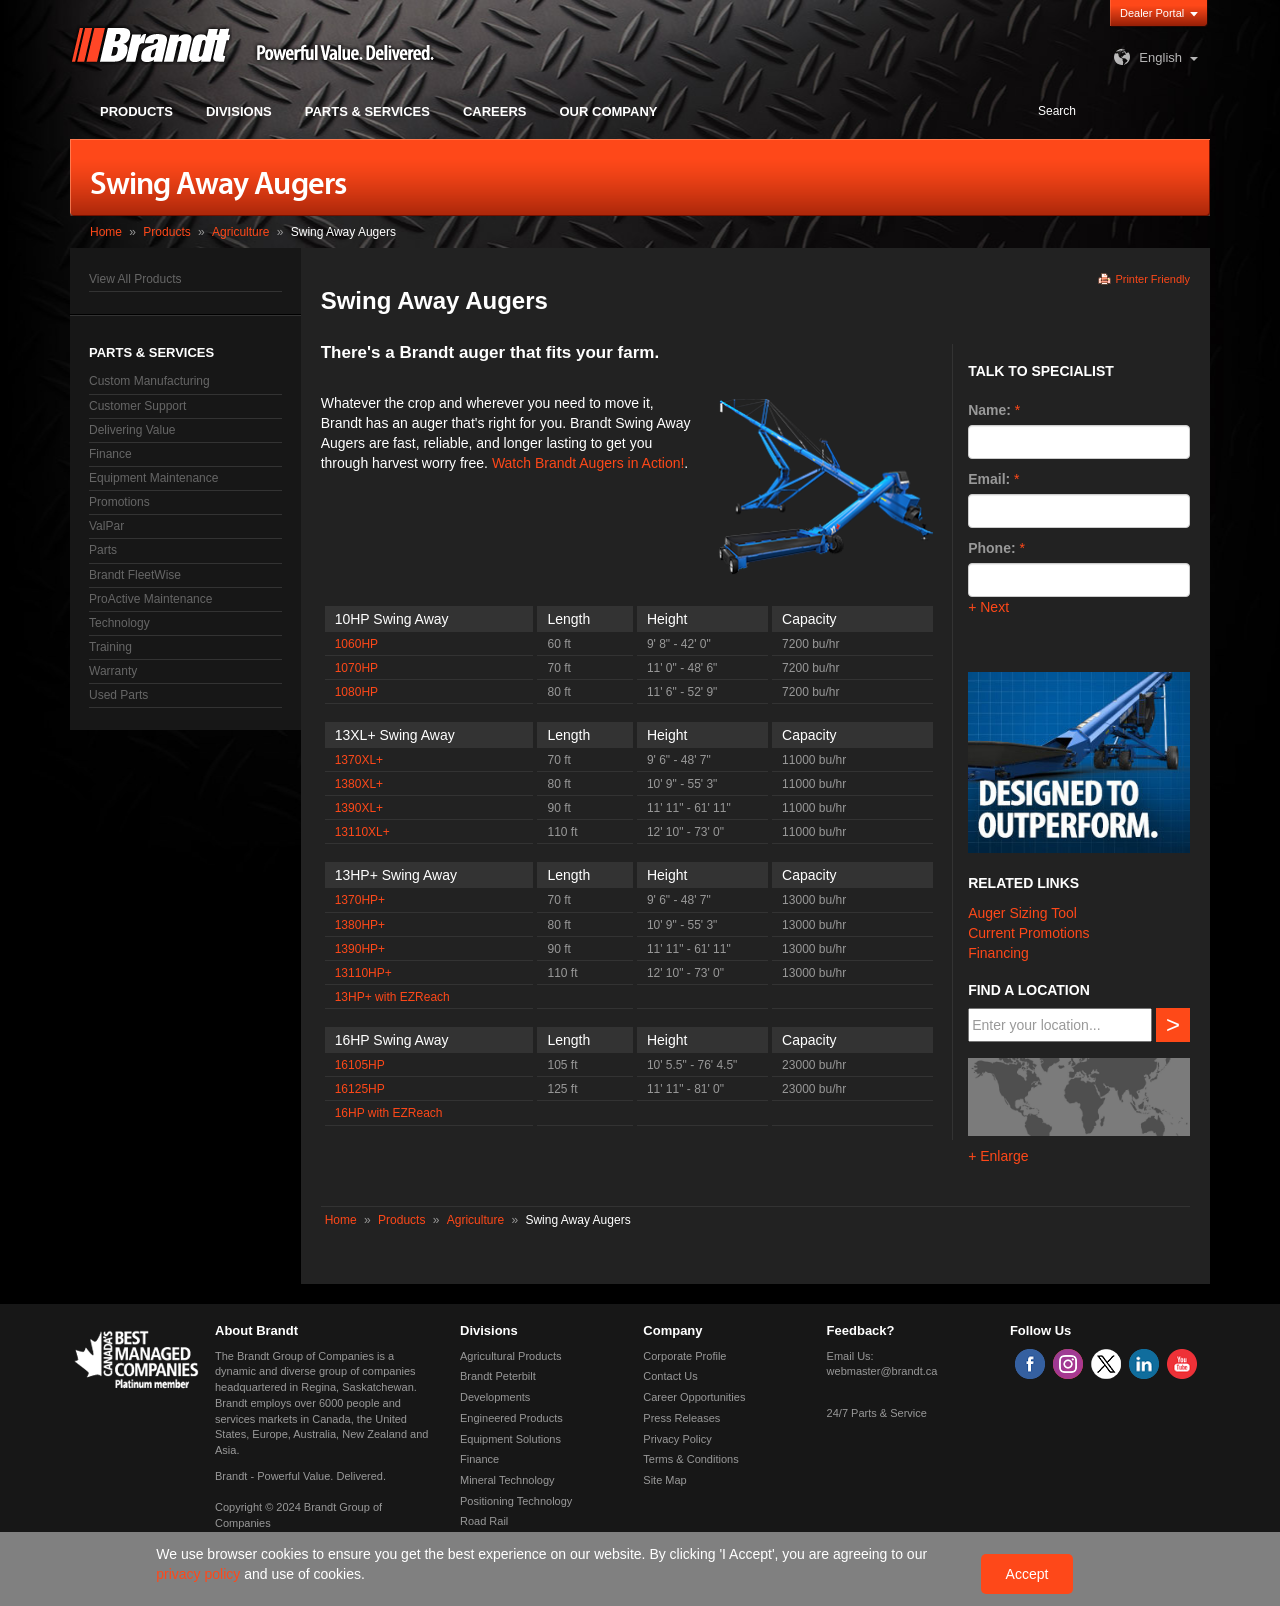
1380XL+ (359, 784)
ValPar (106, 526)
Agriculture (240, 232)
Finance (110, 454)
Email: (989, 479)
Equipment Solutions (510, 1439)
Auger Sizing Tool (1022, 913)
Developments (495, 1397)
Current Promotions (1028, 933)
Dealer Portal (1152, 13)
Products (166, 232)
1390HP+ (360, 949)
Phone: (991, 548)
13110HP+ (363, 973)
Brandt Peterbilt (498, 1376)
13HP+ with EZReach (392, 997)
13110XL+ (362, 832)
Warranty (113, 671)
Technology (119, 623)
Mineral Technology (507, 1480)
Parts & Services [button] (367, 111)
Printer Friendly (1152, 279)
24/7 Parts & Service (877, 1413)
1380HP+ (360, 925)
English (1145, 57)
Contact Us (670, 1376)
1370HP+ (360, 900)
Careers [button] (495, 111)
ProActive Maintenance (150, 599)
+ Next (988, 607)
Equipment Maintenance (153, 478)
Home (106, 232)
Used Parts (118, 695)
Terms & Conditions (690, 1459)
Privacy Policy (677, 1439)
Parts (103, 550)
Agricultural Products (511, 1356)
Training (110, 647)
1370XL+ (359, 760)
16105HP (360, 1065)
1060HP (356, 644)
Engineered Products (511, 1418)
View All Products (135, 279)
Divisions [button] (239, 111)
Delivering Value (132, 430)
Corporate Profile (684, 1356)
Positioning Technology (516, 1501)
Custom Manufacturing (149, 381)
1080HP (356, 692)
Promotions (119, 502)
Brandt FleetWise (135, 575)
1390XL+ (359, 808)
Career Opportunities (694, 1397)
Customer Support (137, 406)
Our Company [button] (609, 111)
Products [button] (136, 111)
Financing (998, 953)
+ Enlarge (998, 1156)
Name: (989, 410)
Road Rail (484, 1521)
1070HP (356, 668)
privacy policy (200, 1574)
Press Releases (681, 1418)
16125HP (360, 1089)
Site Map (664, 1480)
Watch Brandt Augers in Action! (588, 463)
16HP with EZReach (389, 1113)
